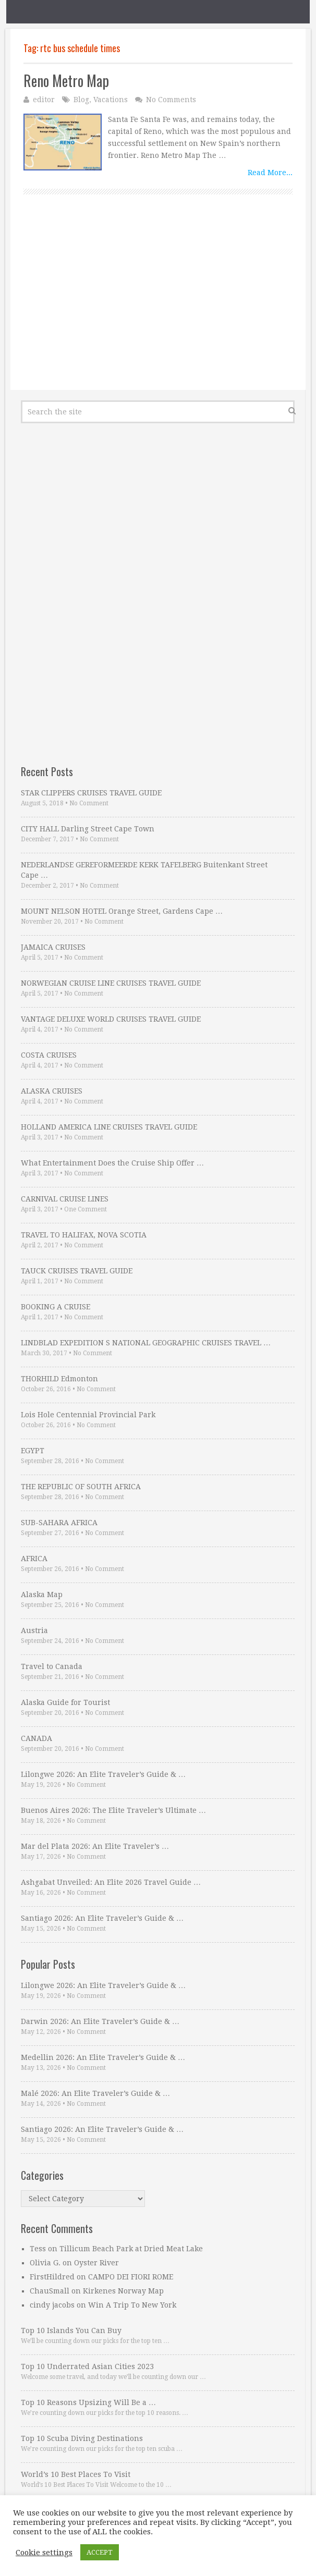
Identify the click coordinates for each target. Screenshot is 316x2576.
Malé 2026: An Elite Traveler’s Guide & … (95, 2093)
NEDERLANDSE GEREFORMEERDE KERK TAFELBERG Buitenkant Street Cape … (144, 870)
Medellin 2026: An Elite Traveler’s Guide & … (103, 2057)
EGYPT (32, 1450)
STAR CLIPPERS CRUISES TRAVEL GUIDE (91, 793)
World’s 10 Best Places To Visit (75, 2474)
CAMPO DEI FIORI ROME (130, 2277)
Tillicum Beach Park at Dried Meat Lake (131, 2248)
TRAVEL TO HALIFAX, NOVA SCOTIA (84, 1235)
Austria (34, 1630)
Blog (81, 99)
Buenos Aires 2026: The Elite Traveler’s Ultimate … (113, 1810)
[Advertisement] (158, 304)
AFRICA (34, 1558)
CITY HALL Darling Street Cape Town (87, 829)
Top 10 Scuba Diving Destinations (82, 2438)
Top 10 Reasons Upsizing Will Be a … (88, 2402)
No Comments (171, 99)
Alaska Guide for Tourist (65, 1702)
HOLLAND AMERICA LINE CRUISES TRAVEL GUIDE (109, 1127)
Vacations (110, 99)
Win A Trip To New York (132, 2305)
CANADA (36, 1738)
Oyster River (96, 2263)
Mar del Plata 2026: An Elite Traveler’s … (95, 1846)
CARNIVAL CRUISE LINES (64, 1199)
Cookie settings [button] (44, 2552)
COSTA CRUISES (49, 1055)
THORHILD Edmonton (59, 1379)
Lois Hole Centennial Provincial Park (88, 1414)
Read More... (270, 172)
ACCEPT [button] (100, 2552)
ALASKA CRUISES (51, 1091)
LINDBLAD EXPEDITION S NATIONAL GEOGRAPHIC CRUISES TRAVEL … (146, 1343)
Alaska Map (42, 1594)
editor (44, 99)
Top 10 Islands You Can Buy (71, 2330)
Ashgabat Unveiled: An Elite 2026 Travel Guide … (111, 1882)
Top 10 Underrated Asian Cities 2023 (87, 2366)
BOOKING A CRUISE (55, 1307)
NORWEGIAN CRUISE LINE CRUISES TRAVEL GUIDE (111, 983)
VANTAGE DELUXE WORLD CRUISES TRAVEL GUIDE (111, 1019)
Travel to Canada (51, 1666)
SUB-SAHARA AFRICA (59, 1522)
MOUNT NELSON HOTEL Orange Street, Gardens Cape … (122, 911)
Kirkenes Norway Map (123, 2291)
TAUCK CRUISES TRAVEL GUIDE (76, 1271)
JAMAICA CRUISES (53, 947)
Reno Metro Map (66, 80)
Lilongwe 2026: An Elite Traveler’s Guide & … (103, 1774)
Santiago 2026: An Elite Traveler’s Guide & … (102, 1918)
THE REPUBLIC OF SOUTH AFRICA (81, 1486)
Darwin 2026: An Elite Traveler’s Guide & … (100, 2021)
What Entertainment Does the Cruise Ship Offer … (112, 1163)
